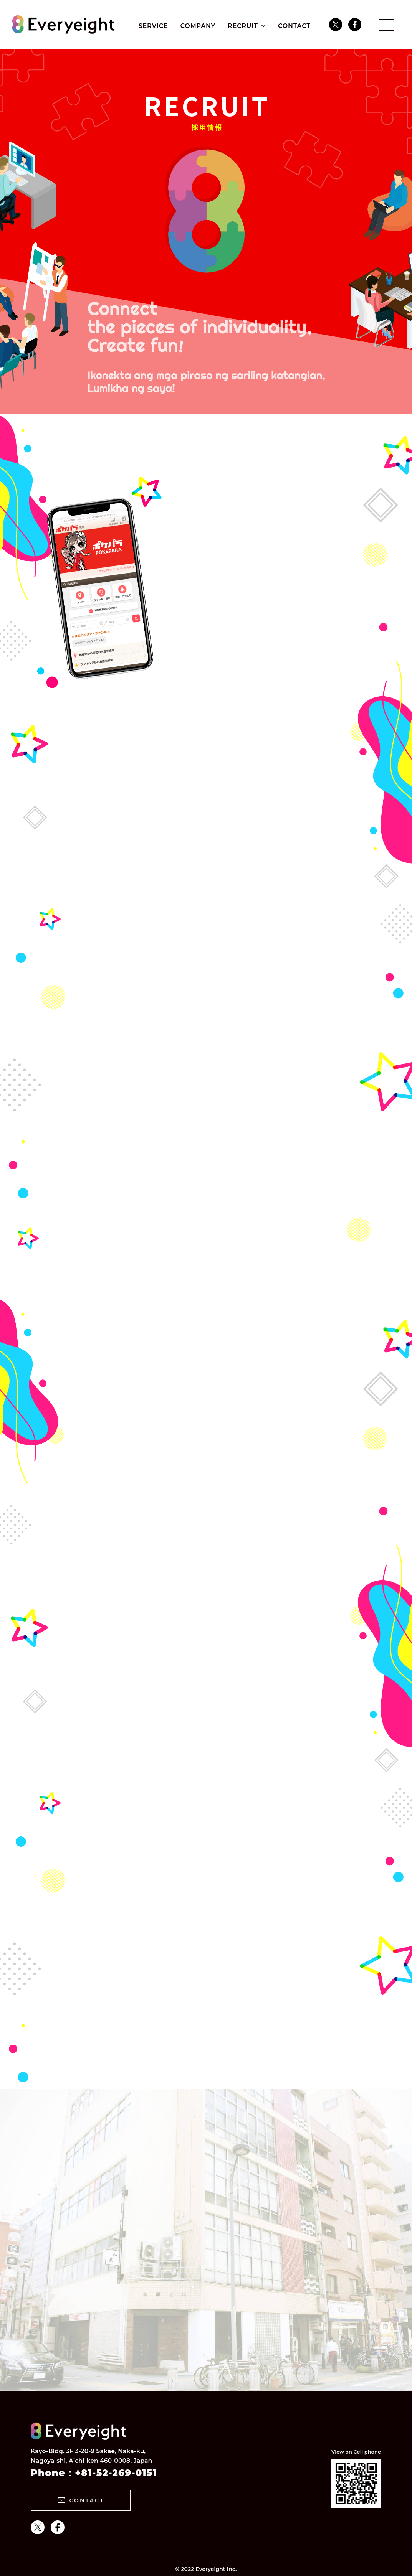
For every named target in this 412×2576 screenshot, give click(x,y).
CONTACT (294, 26)
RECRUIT (243, 26)
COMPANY (198, 26)
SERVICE (153, 26)
